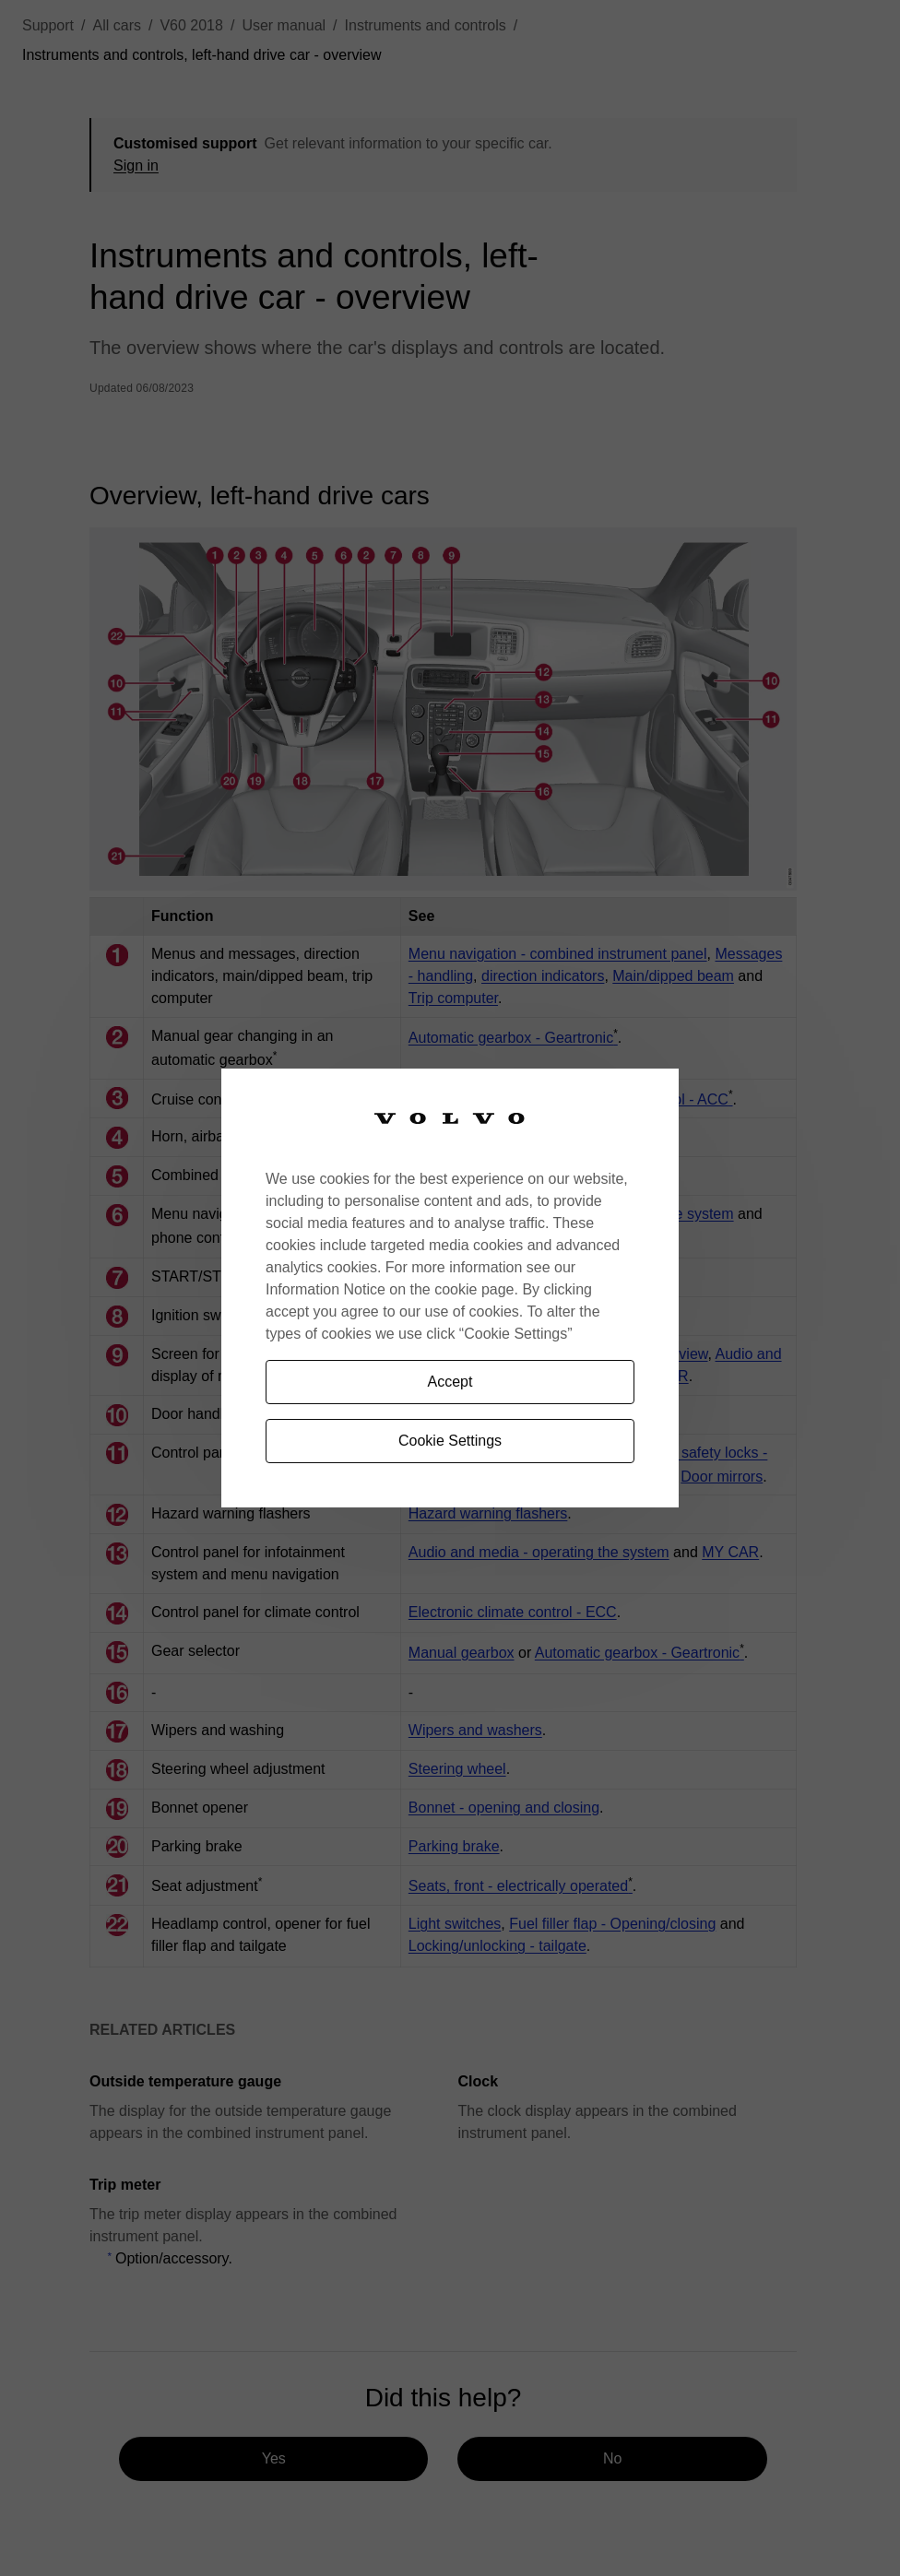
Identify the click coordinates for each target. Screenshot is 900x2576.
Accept (450, 1381)
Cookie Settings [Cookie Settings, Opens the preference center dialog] (450, 1440)
